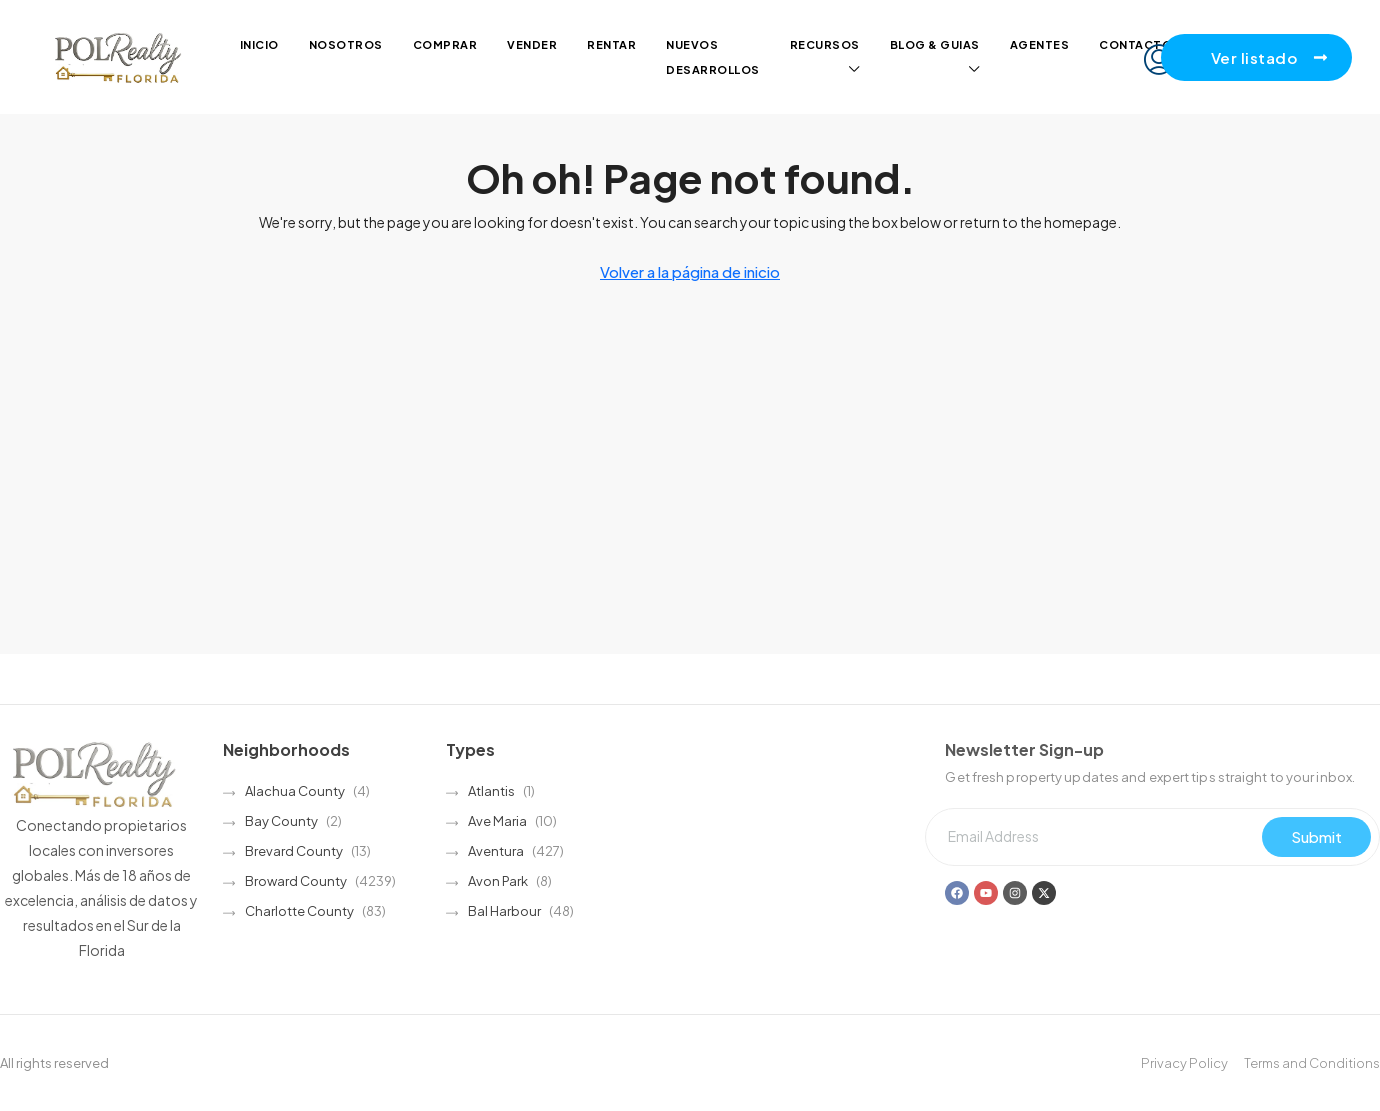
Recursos (825, 44)
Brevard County (294, 851)
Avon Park (498, 881)
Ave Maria (497, 821)
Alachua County (295, 791)
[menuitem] (1159, 60)
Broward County (296, 881)
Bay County (281, 821)
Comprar (445, 44)
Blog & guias (935, 44)
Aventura (496, 851)
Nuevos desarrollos (713, 57)
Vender (532, 44)
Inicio (259, 44)
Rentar (611, 44)
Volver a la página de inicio (690, 271)
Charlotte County (299, 911)
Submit (1316, 836)
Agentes (1040, 44)
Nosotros (346, 44)
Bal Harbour (504, 911)
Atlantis (491, 791)
